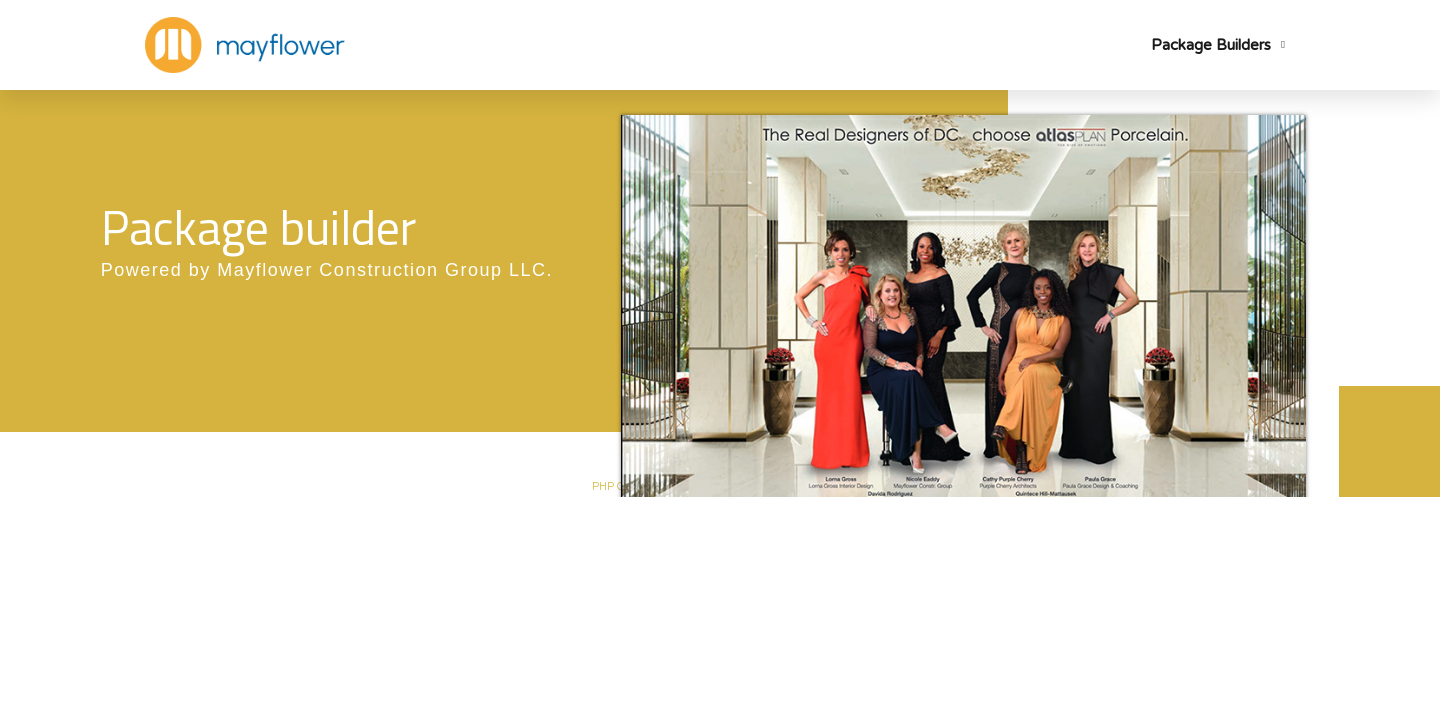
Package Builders (1218, 45)
